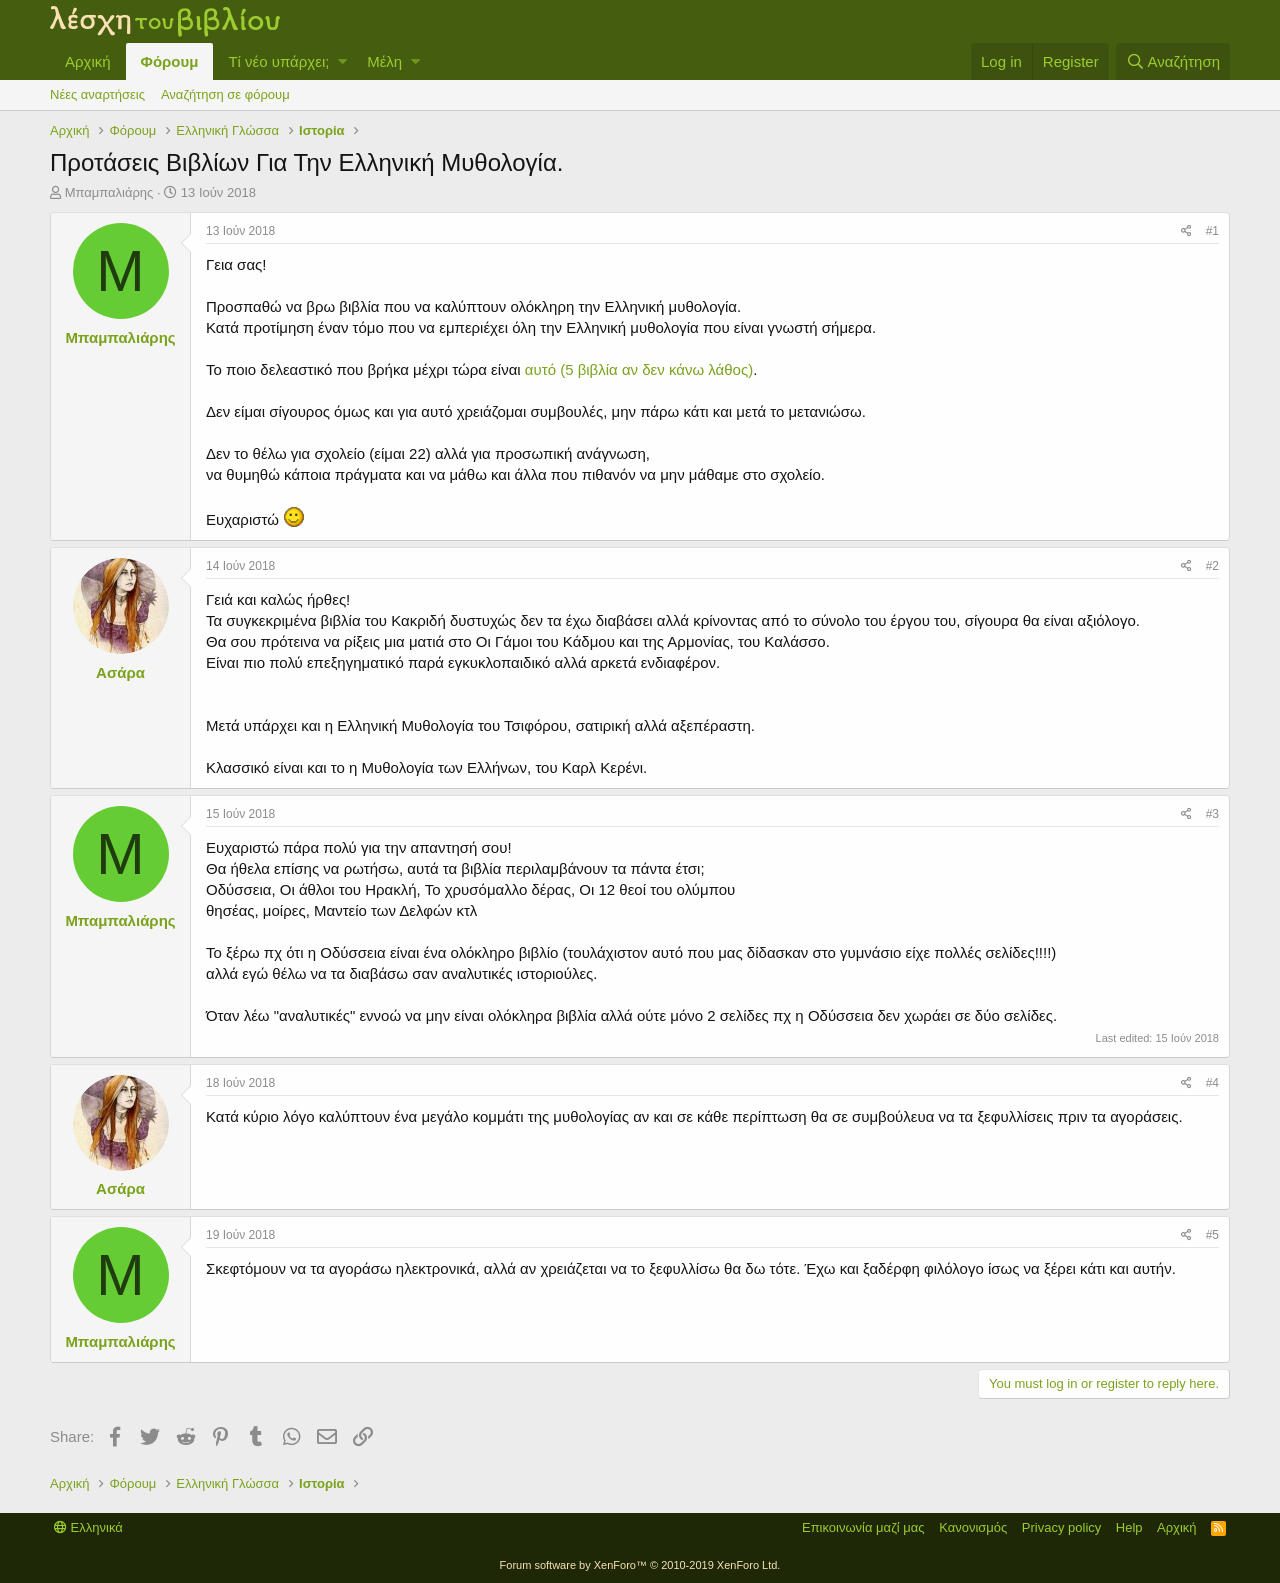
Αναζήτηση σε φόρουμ (225, 94)
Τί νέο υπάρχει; (278, 61)
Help (1129, 1527)
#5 (1212, 1235)
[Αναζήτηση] (1173, 61)
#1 (1212, 231)
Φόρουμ (170, 61)
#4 (1212, 1083)
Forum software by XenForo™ (640, 1565)
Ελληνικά (88, 1527)
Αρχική (88, 61)
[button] (342, 61)
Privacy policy (1061, 1527)
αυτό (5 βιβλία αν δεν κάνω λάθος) (639, 369)
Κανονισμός (973, 1527)
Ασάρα (120, 672)
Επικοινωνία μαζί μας (863, 1527)
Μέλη (384, 61)
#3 (1212, 814)
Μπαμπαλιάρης (109, 192)
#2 (1212, 566)
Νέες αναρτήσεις (97, 94)
